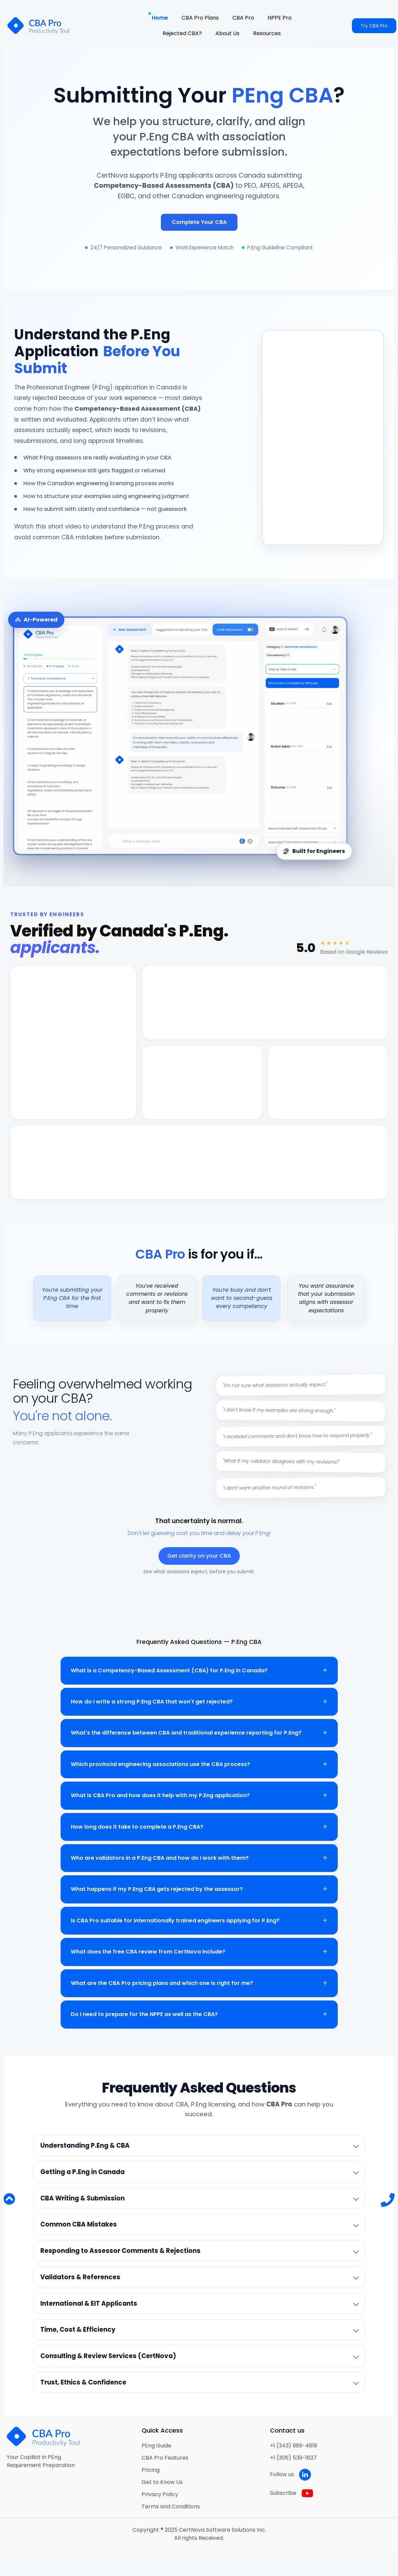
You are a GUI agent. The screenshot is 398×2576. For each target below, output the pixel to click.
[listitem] (199, 2145)
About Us (227, 33)
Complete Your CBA (199, 222)
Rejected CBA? (182, 33)
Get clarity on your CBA (199, 1556)
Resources (267, 33)
